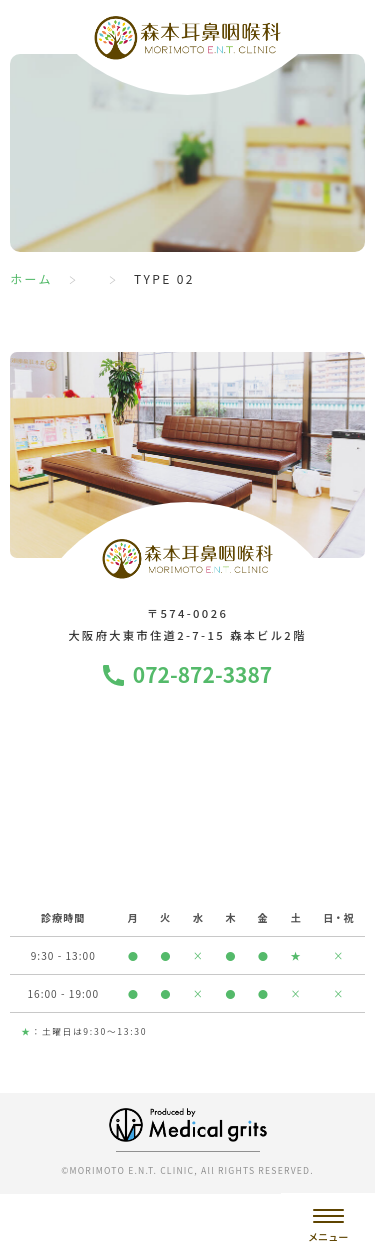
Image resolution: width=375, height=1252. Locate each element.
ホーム (31, 278)
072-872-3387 (202, 674)
